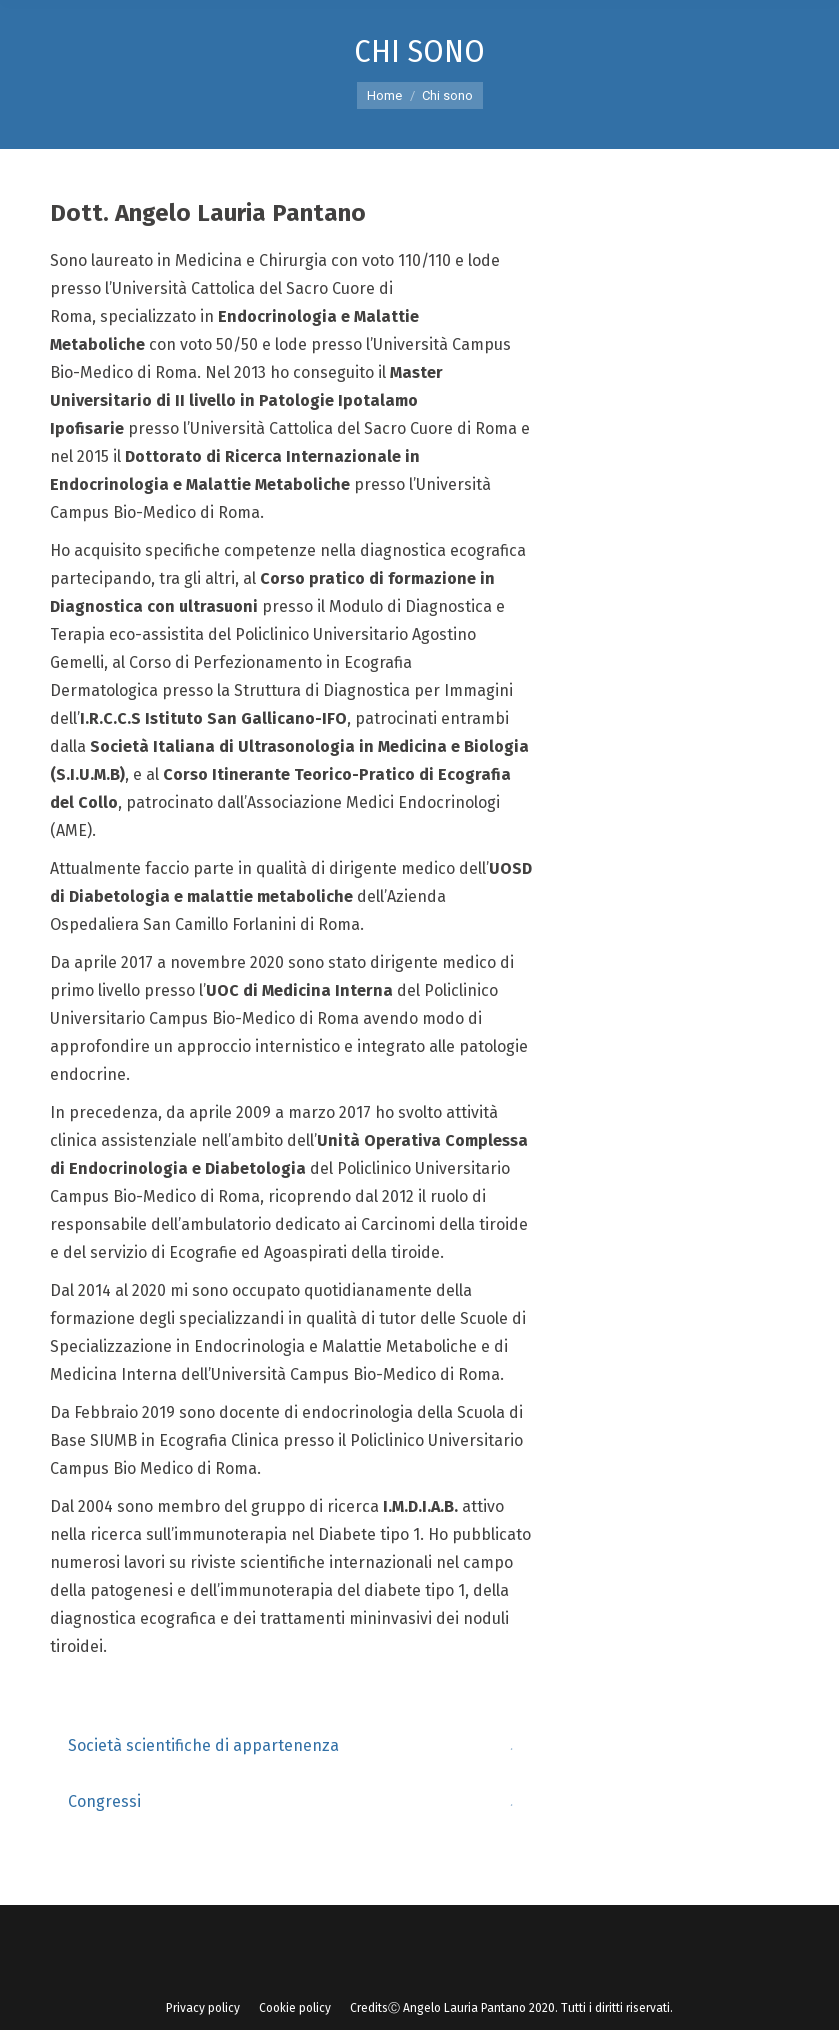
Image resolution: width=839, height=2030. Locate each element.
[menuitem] (203, 2008)
